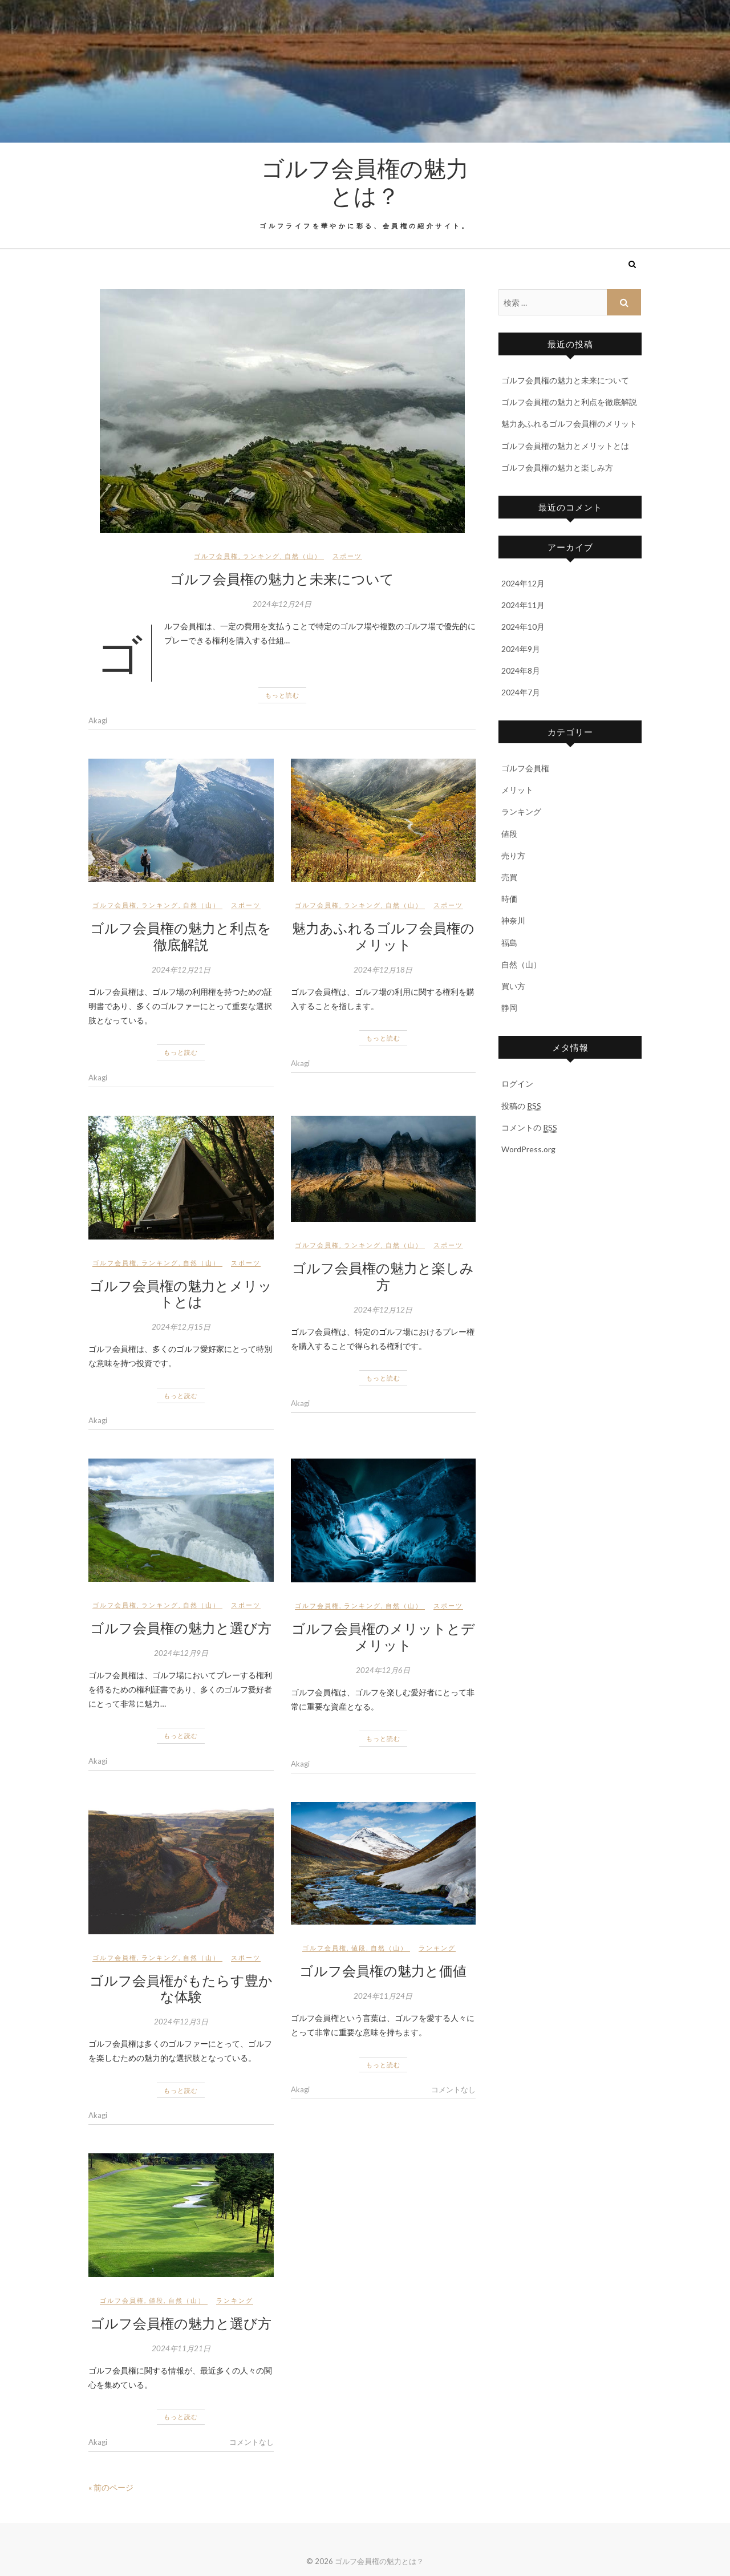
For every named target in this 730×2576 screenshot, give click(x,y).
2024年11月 (523, 605)
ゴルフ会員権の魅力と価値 (383, 1970)
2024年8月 (520, 670)
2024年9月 (520, 649)
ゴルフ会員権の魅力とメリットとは (181, 1293)
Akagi (97, 720)
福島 (509, 942)
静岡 (509, 1007)
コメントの (529, 1128)
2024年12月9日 (181, 1653)
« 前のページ (110, 2487)
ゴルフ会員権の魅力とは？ (365, 181)
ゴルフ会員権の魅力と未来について (282, 578)
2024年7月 (520, 692)
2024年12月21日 (181, 969)
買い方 (513, 986)
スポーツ (347, 556)
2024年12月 (523, 583)
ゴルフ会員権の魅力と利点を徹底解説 (180, 935)
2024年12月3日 (181, 2021)
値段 (358, 1947)
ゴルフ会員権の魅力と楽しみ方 (383, 1275)
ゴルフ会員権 (216, 556)
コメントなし (453, 2089)
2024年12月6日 (383, 1670)
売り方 (513, 855)
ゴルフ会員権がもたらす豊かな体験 (181, 1988)
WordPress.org (528, 1149)
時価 (509, 899)
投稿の (521, 1106)
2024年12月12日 (383, 1309)
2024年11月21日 (181, 2348)
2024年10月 (523, 626)
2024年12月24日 (282, 604)
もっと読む (282, 695)
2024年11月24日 (383, 1995)
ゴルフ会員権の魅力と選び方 (180, 1627)
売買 (509, 877)
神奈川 (513, 920)
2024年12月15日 (181, 1326)
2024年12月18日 (383, 969)
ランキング (261, 556)
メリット (517, 790)
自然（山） (303, 556)
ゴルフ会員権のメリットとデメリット (383, 1636)
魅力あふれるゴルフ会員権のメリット (383, 935)
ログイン (517, 1083)
